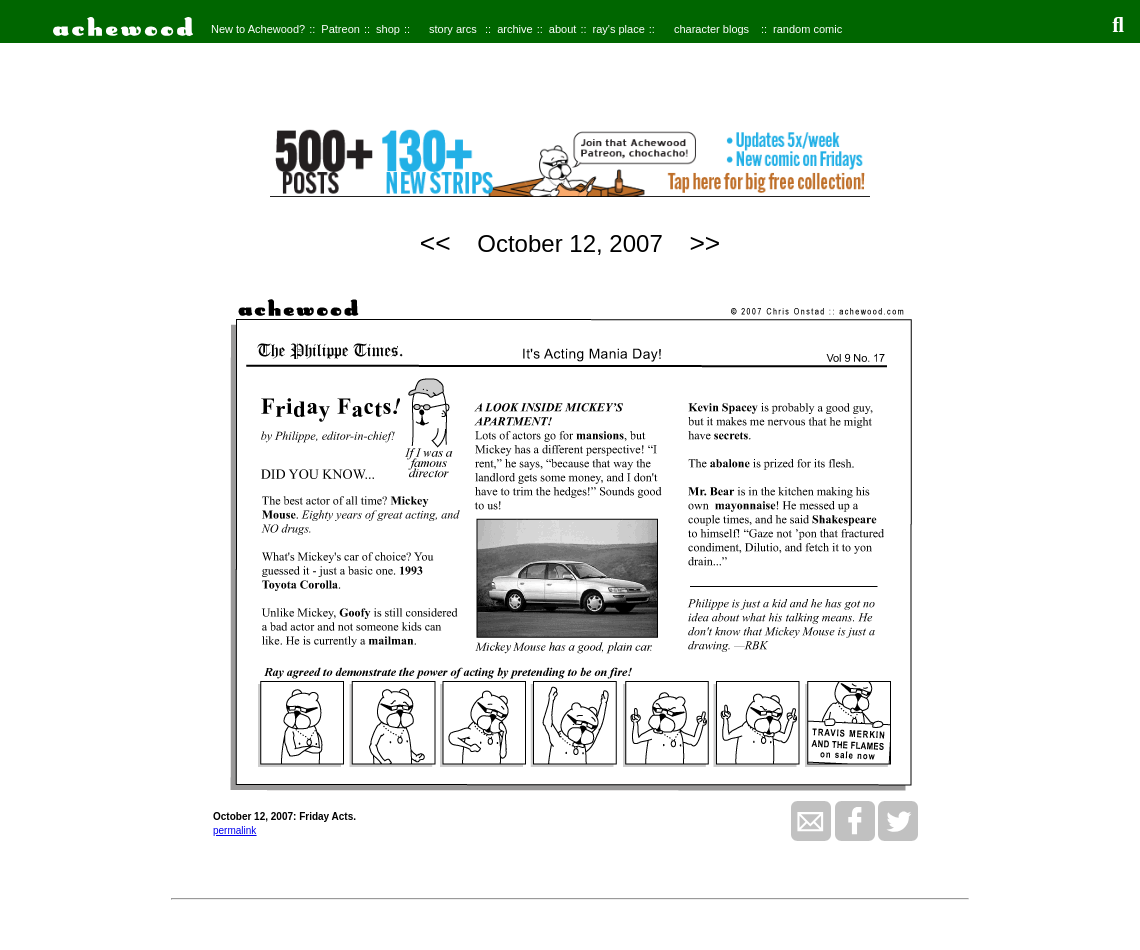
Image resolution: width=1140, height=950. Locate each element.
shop (388, 29)
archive (514, 29)
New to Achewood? (258, 29)
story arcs (453, 29)
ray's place (619, 29)
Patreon (340, 29)
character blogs (711, 29)
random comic (807, 29)
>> (704, 243)
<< (435, 243)
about (563, 29)
